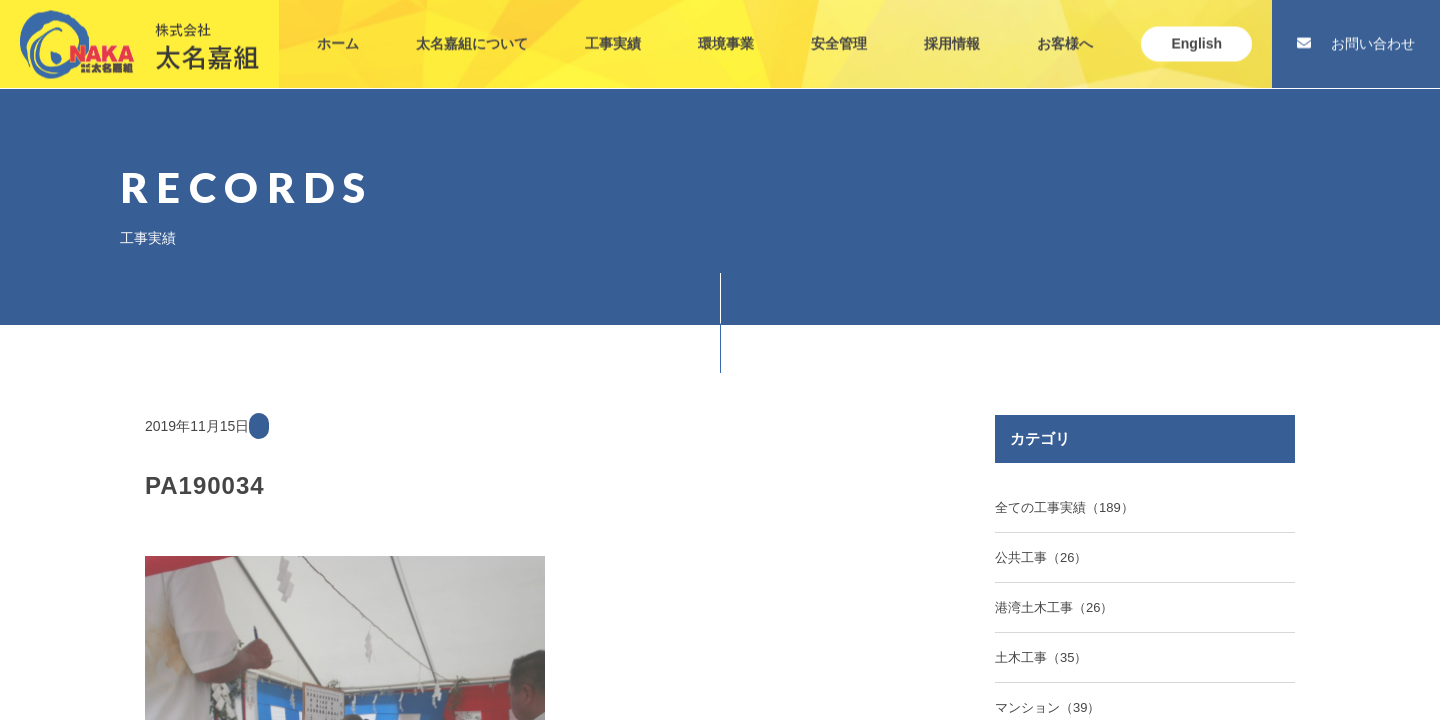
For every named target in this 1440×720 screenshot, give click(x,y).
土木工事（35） (1041, 657)
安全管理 (839, 28)
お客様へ (1065, 28)
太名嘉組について (472, 28)
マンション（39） (1047, 707)
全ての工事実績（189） (1064, 507)
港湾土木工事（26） (1054, 607)
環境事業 (726, 28)
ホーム (338, 28)
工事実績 (613, 28)
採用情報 (952, 28)
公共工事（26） (1041, 557)
